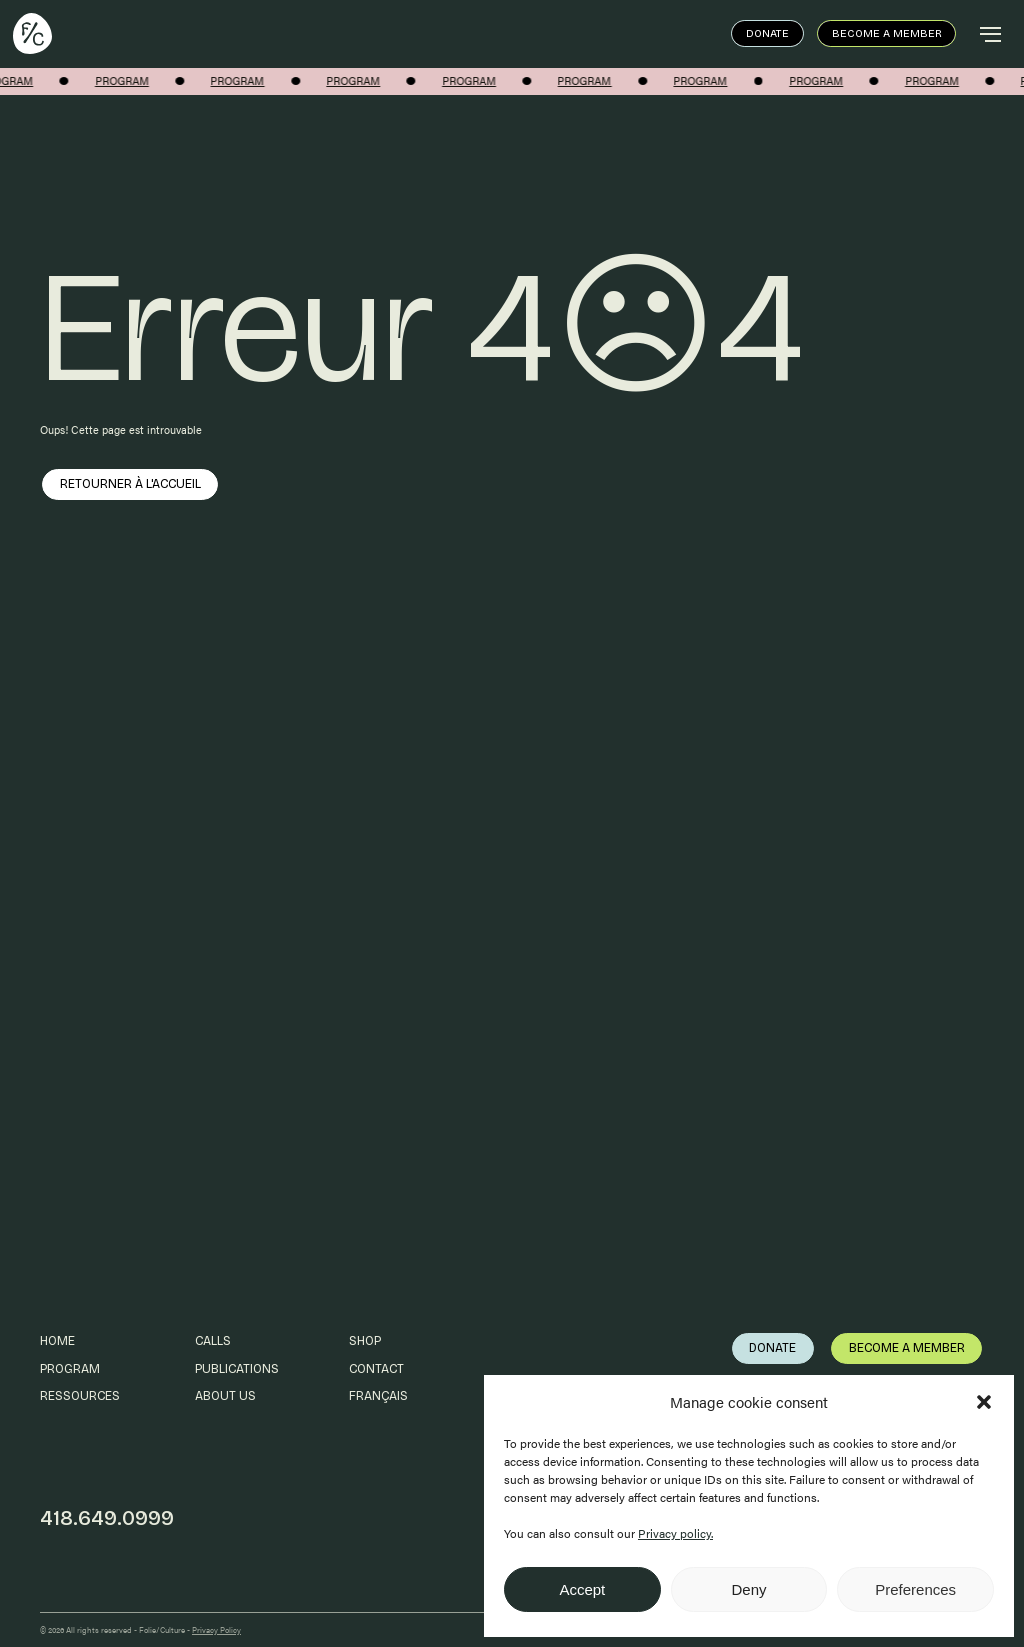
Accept (582, 1589)
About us (225, 1395)
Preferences (915, 1589)
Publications (237, 1368)
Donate (767, 33)
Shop (365, 1340)
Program (70, 1368)
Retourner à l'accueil (130, 483)
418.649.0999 (107, 1518)
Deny (748, 1589)
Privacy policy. (675, 1533)
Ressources (80, 1395)
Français (378, 1395)
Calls (213, 1340)
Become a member (887, 33)
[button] (984, 1402)
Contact (376, 1368)
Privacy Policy (216, 1629)
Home (57, 1340)
